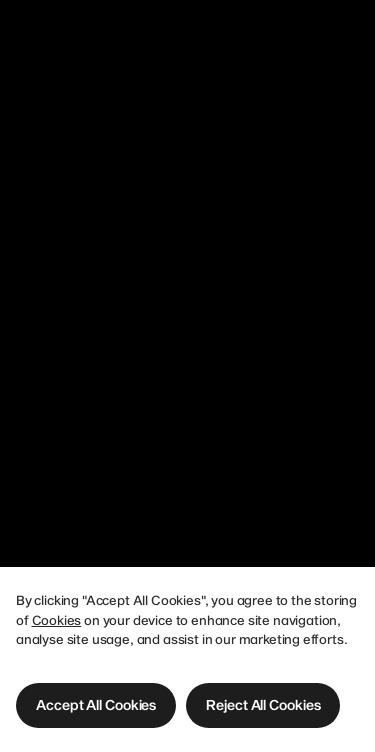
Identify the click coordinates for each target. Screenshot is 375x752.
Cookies (57, 620)
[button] (96, 705)
